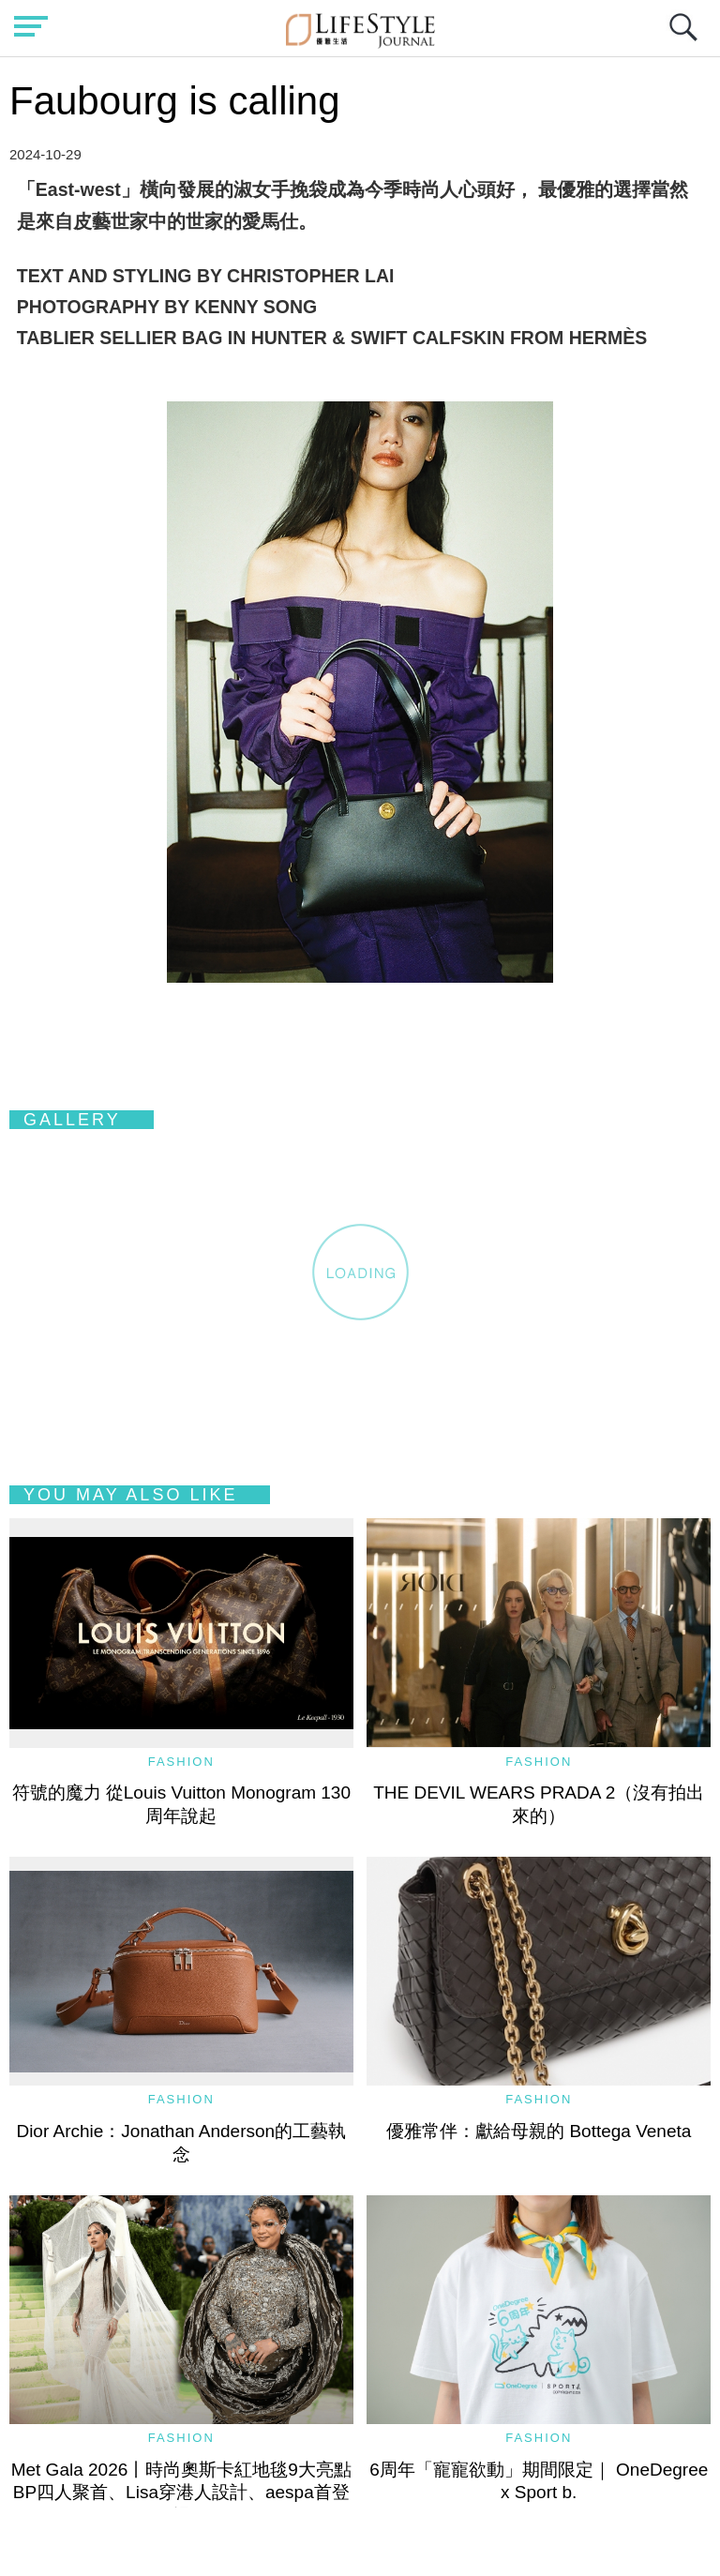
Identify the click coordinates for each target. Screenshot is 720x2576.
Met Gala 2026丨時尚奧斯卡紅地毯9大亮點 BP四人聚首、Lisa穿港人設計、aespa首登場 (190, 2492)
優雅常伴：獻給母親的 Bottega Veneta (538, 2131)
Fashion (181, 1762)
